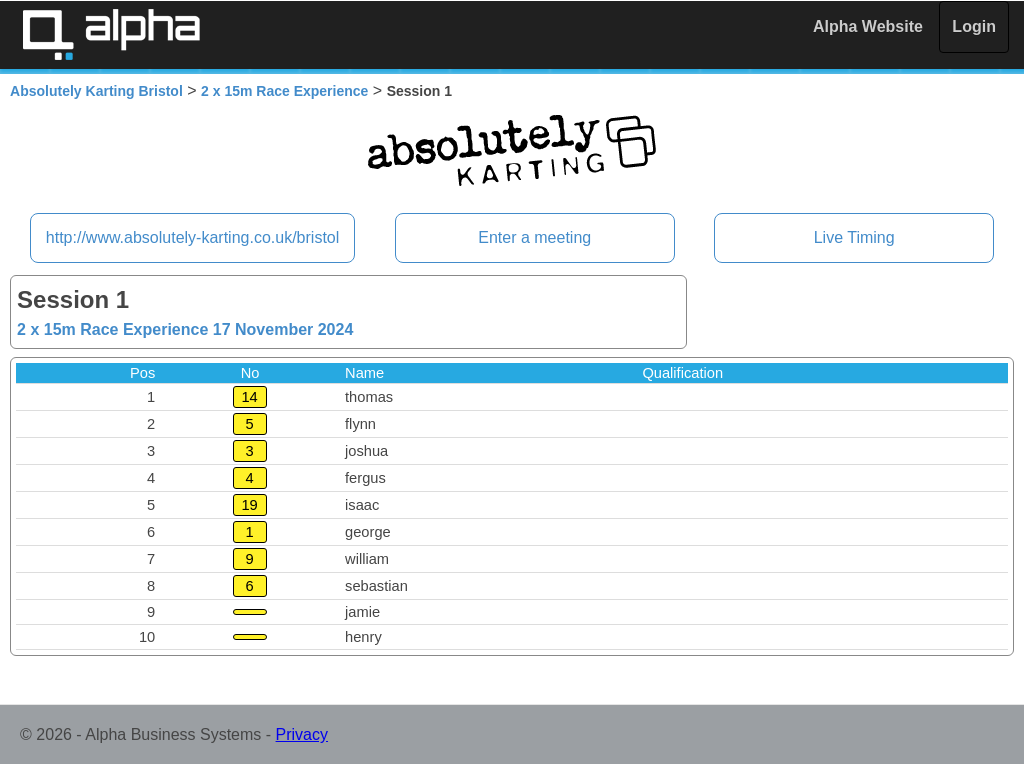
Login (974, 26)
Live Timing (854, 237)
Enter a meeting (534, 237)
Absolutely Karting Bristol (96, 91)
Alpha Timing (111, 34)
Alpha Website (868, 26)
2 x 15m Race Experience (284, 91)
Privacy (302, 734)
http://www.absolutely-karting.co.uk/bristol (192, 237)
